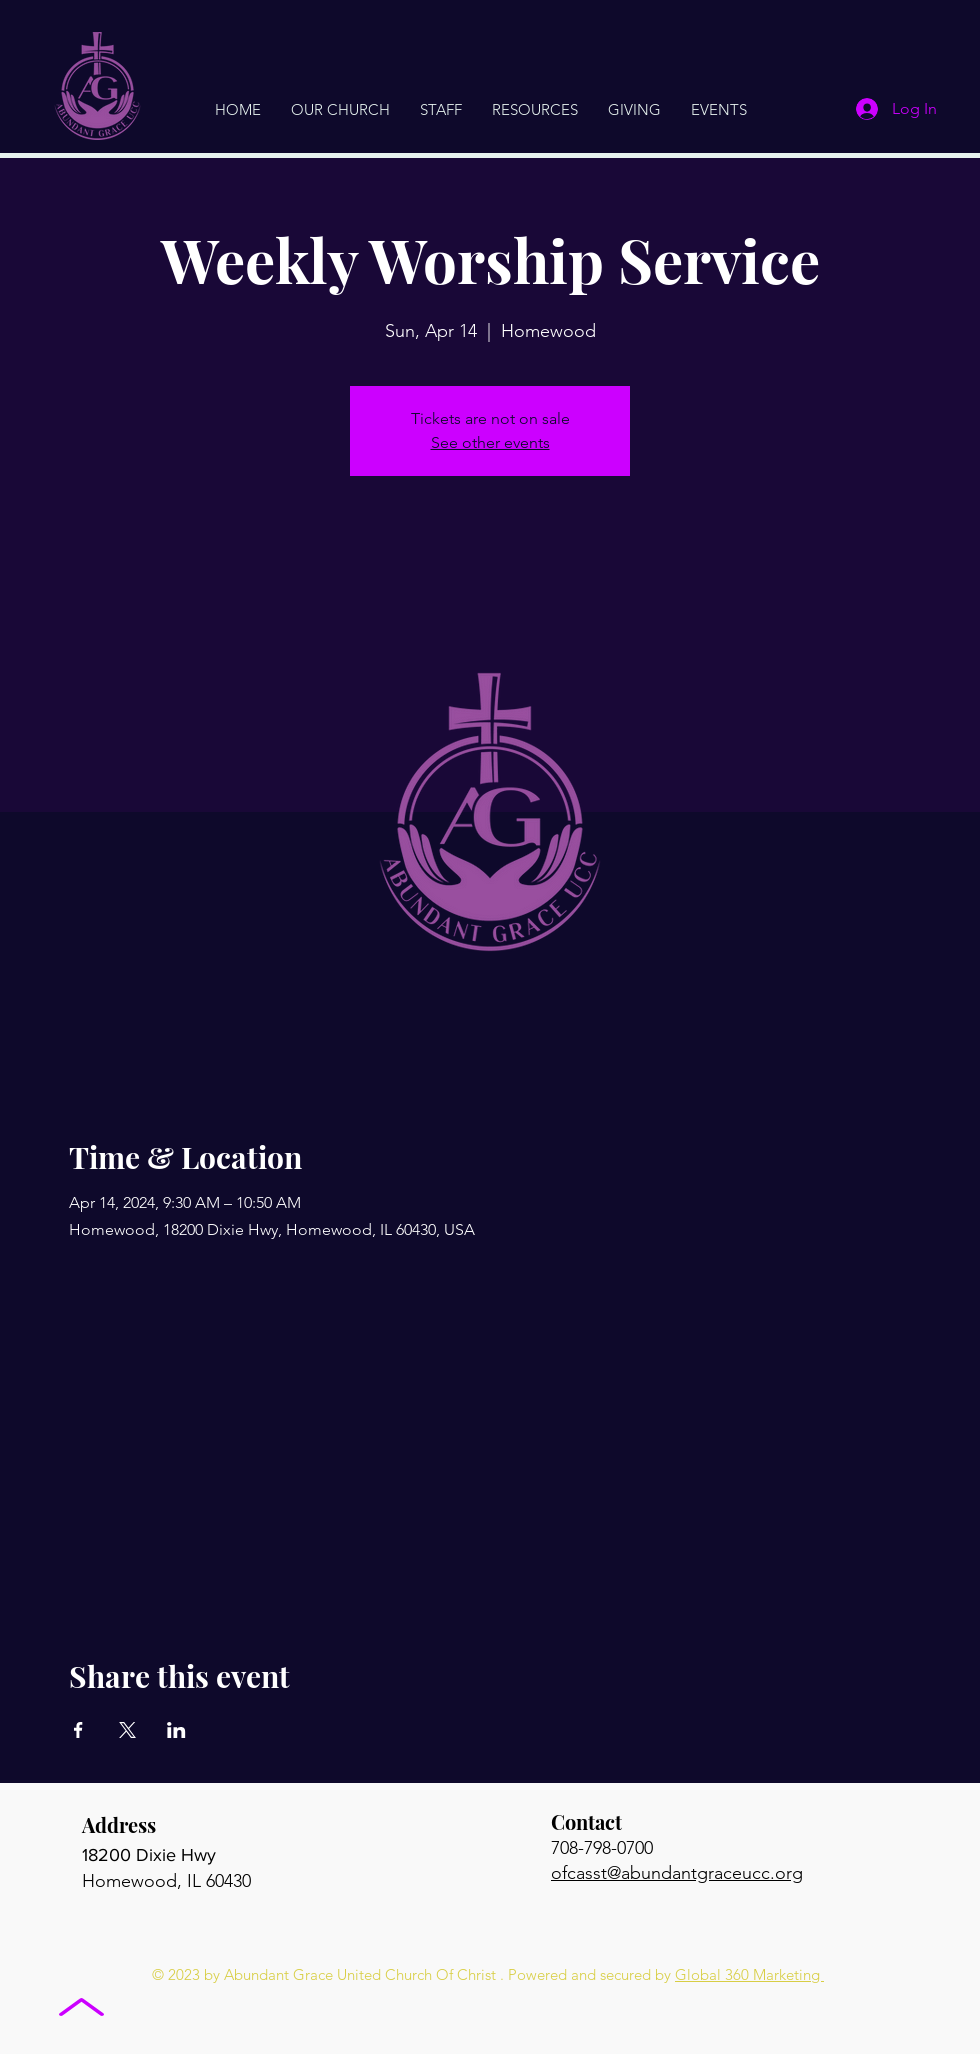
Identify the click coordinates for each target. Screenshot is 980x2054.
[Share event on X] (127, 1730)
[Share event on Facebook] (78, 1730)
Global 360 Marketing (749, 1974)
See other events (490, 442)
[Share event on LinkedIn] (176, 1730)
